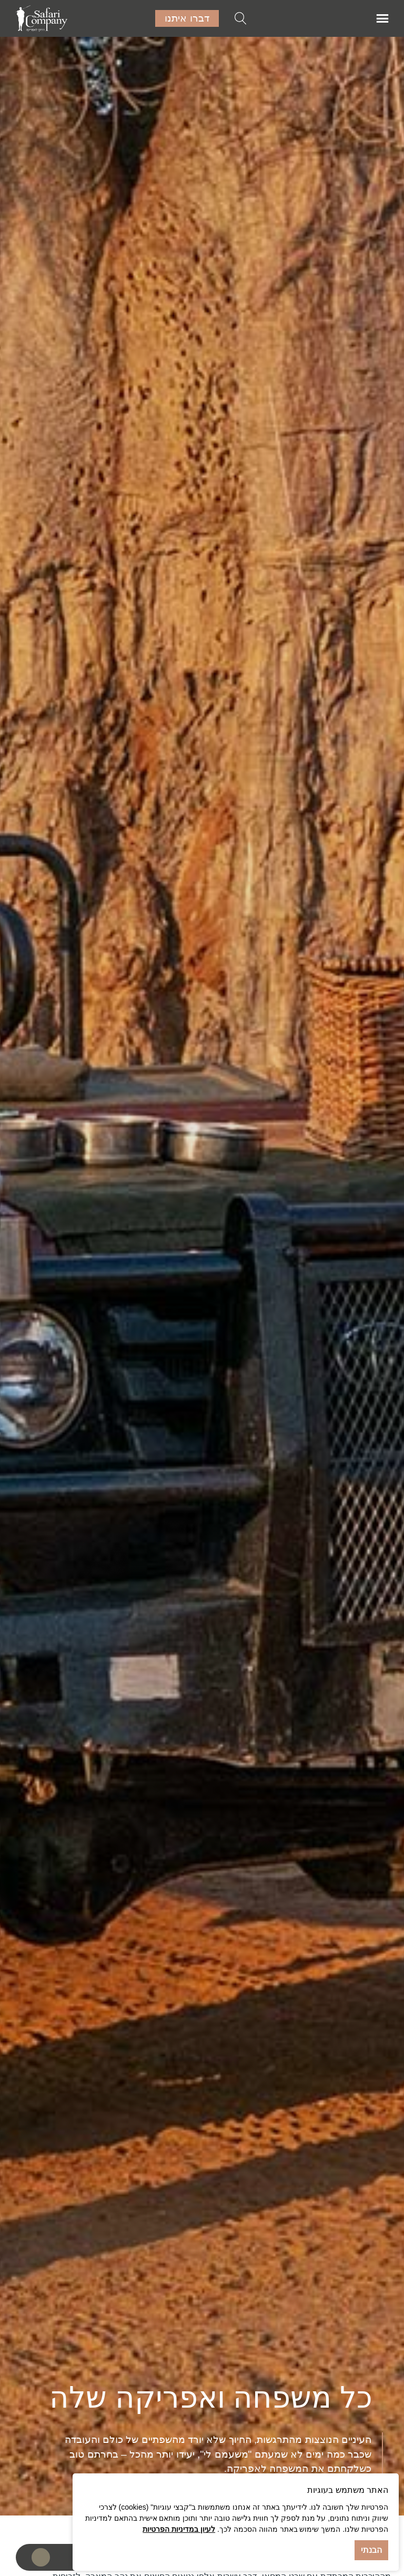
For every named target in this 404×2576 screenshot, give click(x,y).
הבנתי (371, 2549)
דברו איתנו (187, 18)
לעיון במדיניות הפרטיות (179, 2529)
